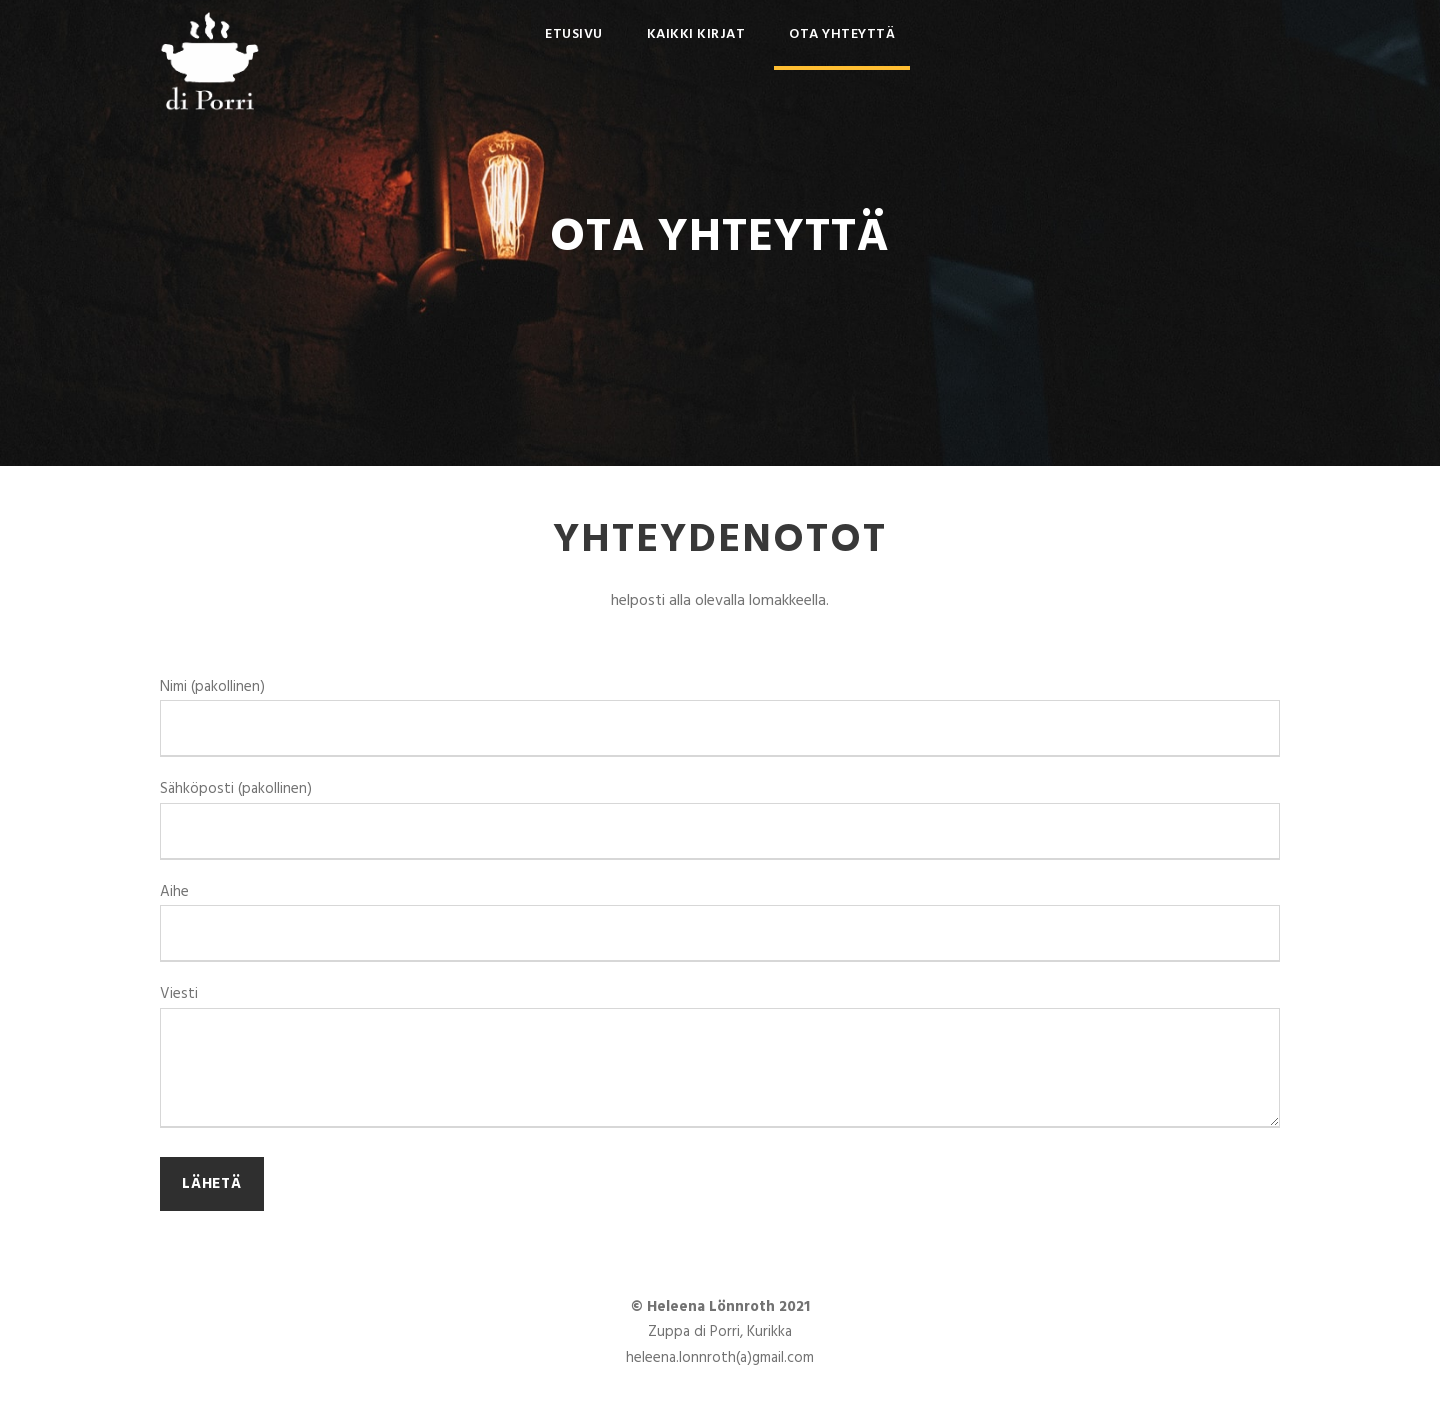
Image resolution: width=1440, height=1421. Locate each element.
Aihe (720, 921)
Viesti (720, 1059)
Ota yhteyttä (842, 34)
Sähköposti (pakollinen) (720, 818)
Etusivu (574, 34)
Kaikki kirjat (696, 34)
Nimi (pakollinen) (720, 716)
